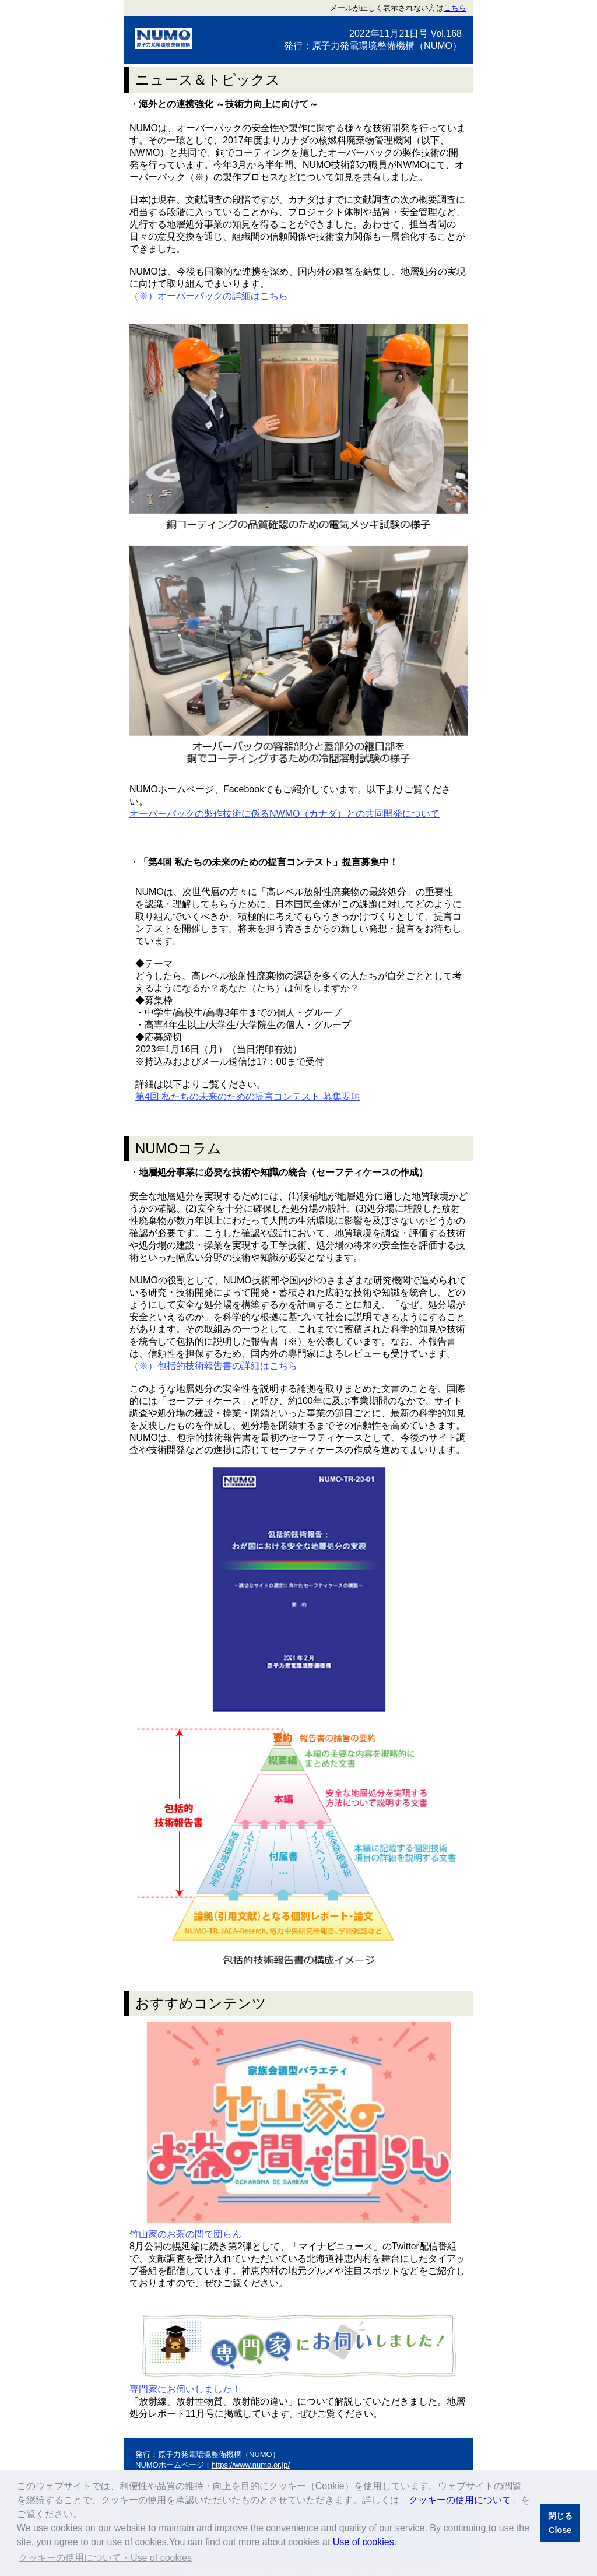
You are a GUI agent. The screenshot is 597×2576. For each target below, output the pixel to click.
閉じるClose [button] (560, 2523)
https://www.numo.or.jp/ (251, 2465)
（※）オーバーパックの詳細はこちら (208, 296)
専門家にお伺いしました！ (185, 2389)
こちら (455, 7)
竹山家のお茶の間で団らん (185, 2234)
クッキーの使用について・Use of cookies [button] (105, 2558)
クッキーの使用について (460, 2500)
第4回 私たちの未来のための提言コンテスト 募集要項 (247, 1096)
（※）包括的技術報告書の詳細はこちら (213, 1366)
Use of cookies (363, 2542)
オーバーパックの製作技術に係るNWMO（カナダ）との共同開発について (284, 814)
